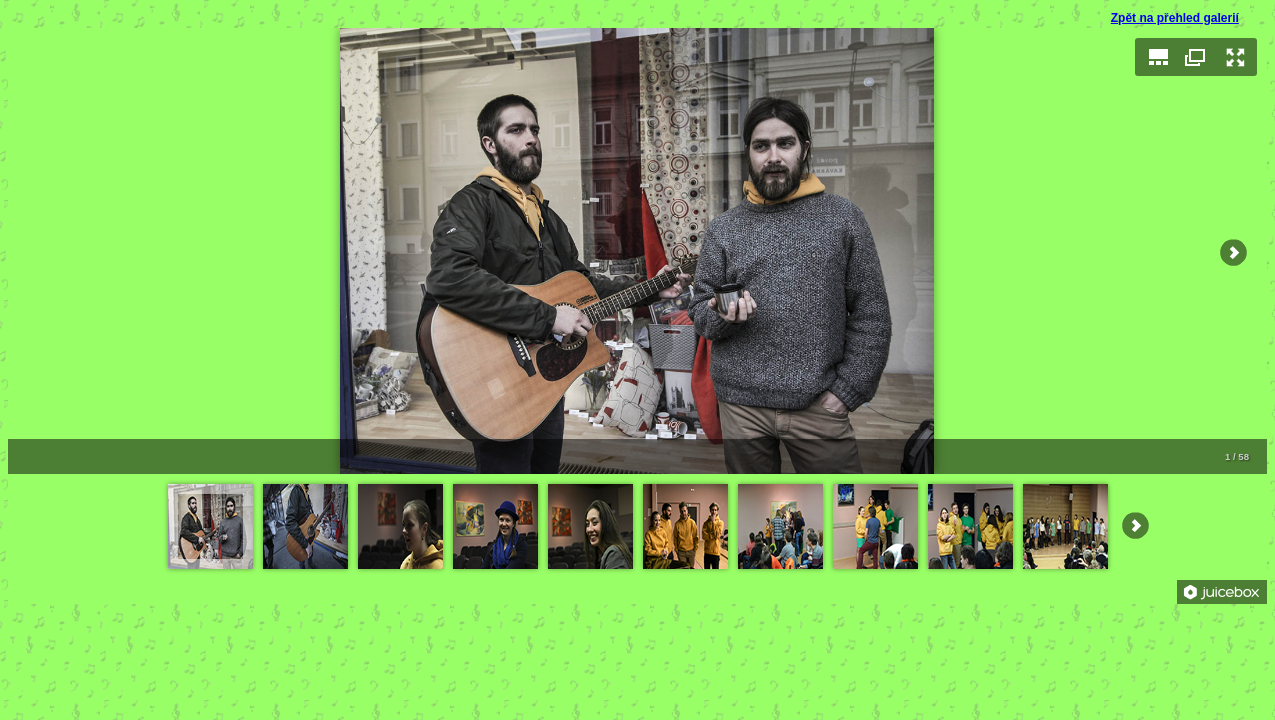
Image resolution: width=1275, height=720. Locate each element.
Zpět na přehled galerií (1175, 18)
